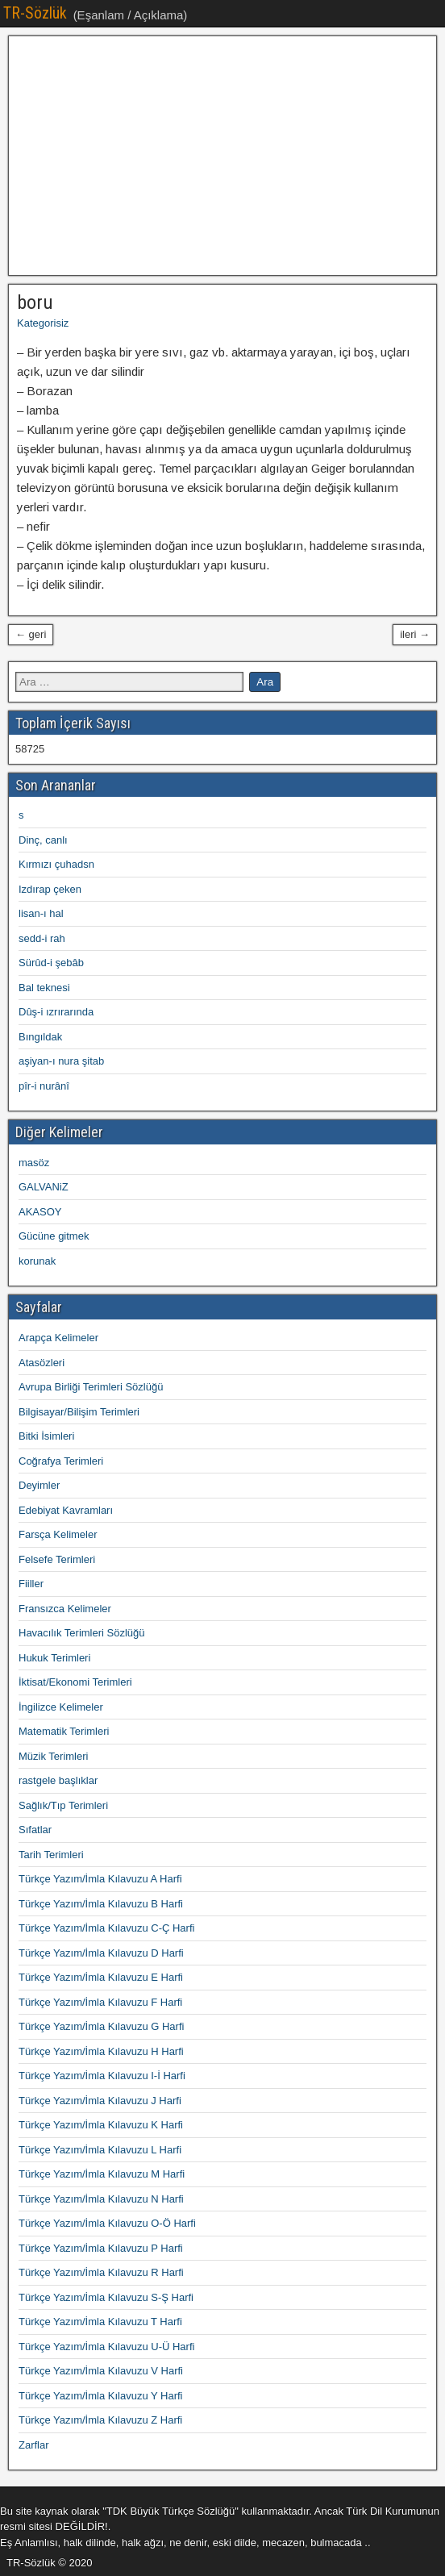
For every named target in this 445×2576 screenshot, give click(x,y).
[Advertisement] (222, 156)
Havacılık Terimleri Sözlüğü (82, 1633)
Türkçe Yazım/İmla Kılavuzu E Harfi (101, 1977)
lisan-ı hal (41, 913)
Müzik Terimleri (53, 1756)
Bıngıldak (40, 1037)
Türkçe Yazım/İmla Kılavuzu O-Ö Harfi (107, 2223)
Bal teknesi (44, 988)
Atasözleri (41, 1363)
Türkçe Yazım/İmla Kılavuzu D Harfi (101, 1953)
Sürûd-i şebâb (51, 963)
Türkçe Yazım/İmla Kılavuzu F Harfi (100, 2002)
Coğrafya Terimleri (61, 1461)
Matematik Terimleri (64, 1731)
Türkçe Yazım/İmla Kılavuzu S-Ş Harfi (106, 2297)
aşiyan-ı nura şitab (61, 1061)
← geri (30, 634)
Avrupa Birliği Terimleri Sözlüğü (91, 1387)
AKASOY (40, 1212)
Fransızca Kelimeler (65, 1609)
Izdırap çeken (50, 889)
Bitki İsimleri (46, 1436)
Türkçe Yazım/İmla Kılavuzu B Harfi (101, 1904)
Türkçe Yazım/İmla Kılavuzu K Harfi (101, 2125)
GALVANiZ (44, 1187)
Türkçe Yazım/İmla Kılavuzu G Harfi (101, 2026)
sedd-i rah (42, 938)
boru (35, 302)
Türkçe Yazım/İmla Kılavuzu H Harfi (101, 2051)
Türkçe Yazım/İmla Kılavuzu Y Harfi (101, 2396)
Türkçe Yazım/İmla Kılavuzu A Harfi (100, 1879)
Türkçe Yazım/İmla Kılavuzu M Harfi (102, 2174)
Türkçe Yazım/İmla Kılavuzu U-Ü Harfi (106, 2346)
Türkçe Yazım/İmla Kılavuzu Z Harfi (100, 2420)
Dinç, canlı (43, 840)
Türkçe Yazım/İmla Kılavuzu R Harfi (101, 2272)
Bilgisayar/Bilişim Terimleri (79, 1412)
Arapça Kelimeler (58, 1338)
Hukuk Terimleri (54, 1658)
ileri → (415, 634)
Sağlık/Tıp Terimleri (63, 1805)
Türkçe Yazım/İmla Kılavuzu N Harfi (101, 2199)
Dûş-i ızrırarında (56, 1012)
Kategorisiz (43, 323)
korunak (37, 1261)
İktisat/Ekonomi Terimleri (75, 1682)
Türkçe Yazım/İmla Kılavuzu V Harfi (101, 2371)
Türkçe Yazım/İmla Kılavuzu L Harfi (100, 2150)
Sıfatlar (35, 1830)
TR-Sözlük (35, 13)
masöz (34, 1163)
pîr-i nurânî (44, 1086)
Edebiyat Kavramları (66, 1510)
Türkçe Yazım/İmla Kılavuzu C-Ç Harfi (106, 1928)
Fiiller (31, 1584)
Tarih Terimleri (51, 1855)
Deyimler (39, 1485)
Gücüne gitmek (54, 1236)
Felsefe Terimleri (57, 1559)
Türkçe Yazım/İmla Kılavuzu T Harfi (100, 2321)
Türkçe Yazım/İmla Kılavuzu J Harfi (100, 2101)
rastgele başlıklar (58, 1780)
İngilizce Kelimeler (61, 1707)
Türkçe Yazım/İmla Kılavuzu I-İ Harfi (102, 2076)
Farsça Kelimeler (58, 1534)
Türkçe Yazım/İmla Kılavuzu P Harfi (101, 2248)
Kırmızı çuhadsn (56, 864)
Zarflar (34, 2445)
